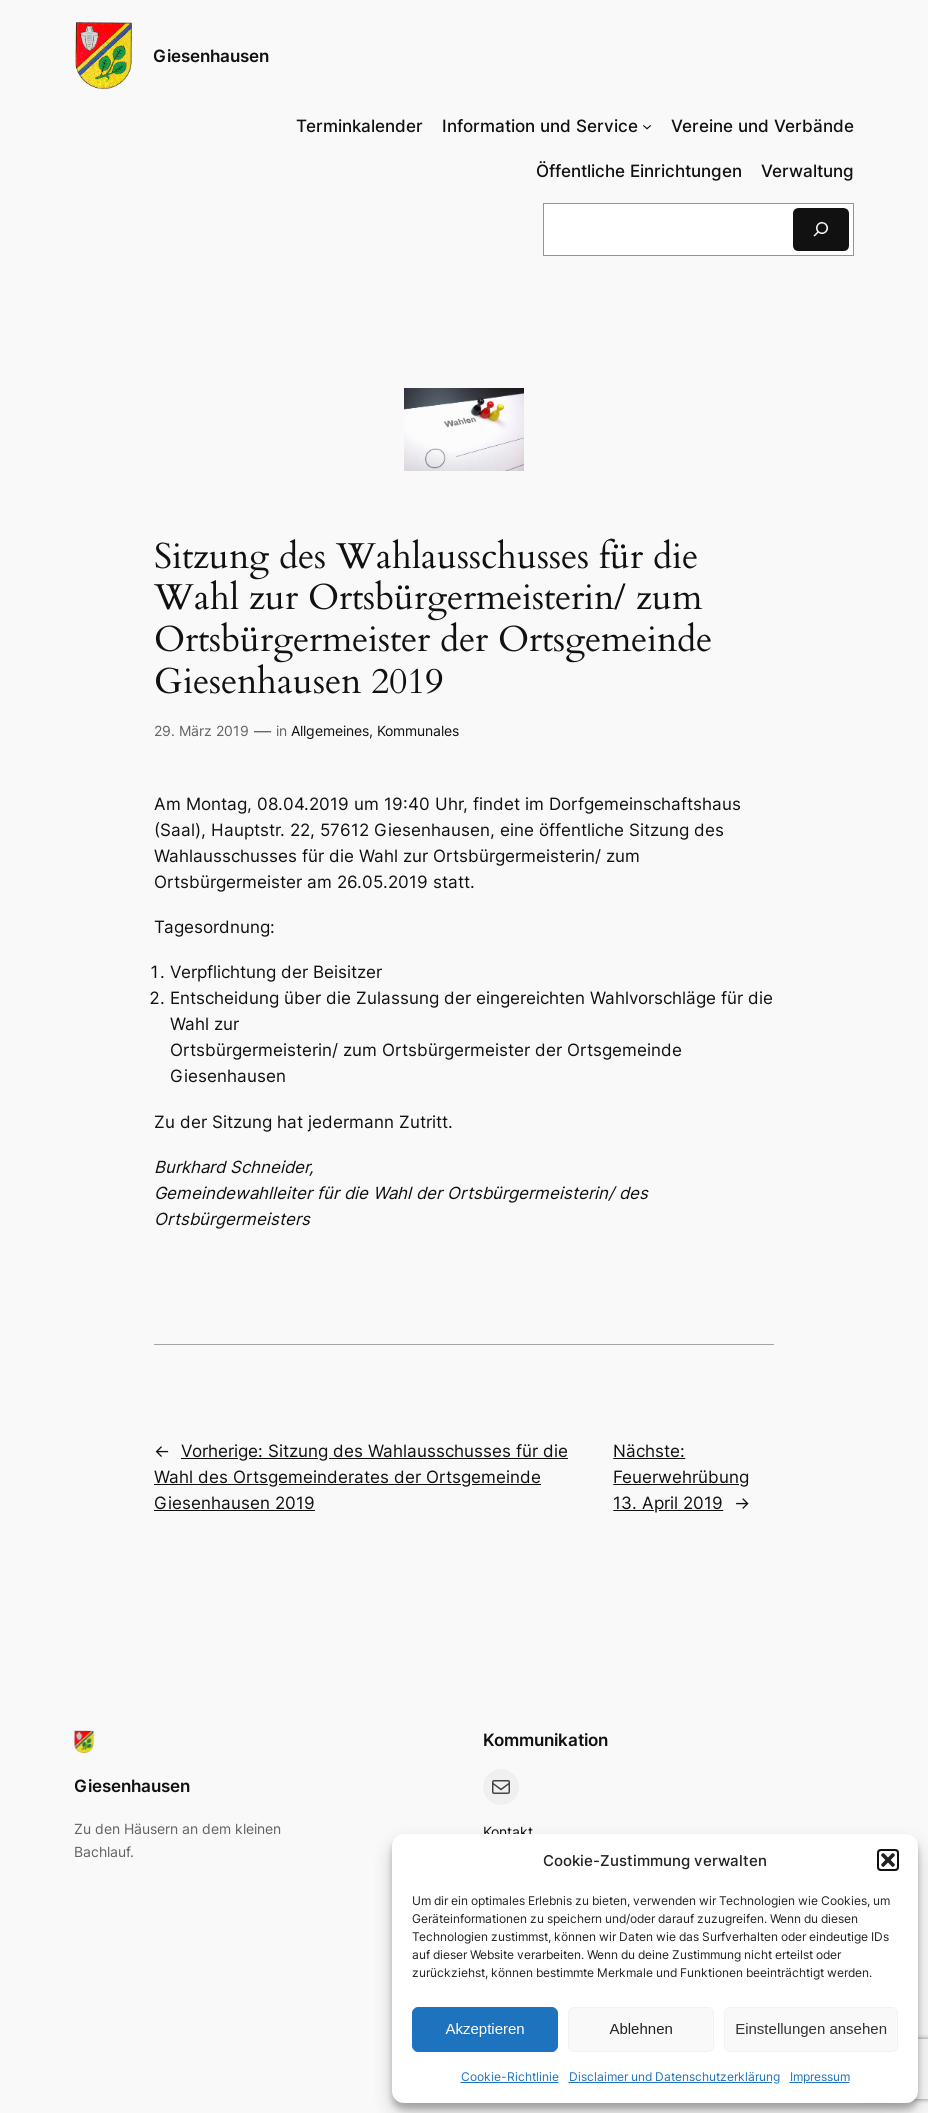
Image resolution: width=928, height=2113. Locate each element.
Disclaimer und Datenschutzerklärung (674, 2076)
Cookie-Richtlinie (510, 2076)
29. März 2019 (201, 730)
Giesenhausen (211, 55)
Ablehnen (640, 2028)
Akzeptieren (484, 2028)
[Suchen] (821, 229)
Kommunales (418, 730)
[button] (888, 1860)
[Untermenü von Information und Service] (547, 126)
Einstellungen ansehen (811, 2028)
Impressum (820, 2076)
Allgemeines (330, 730)
